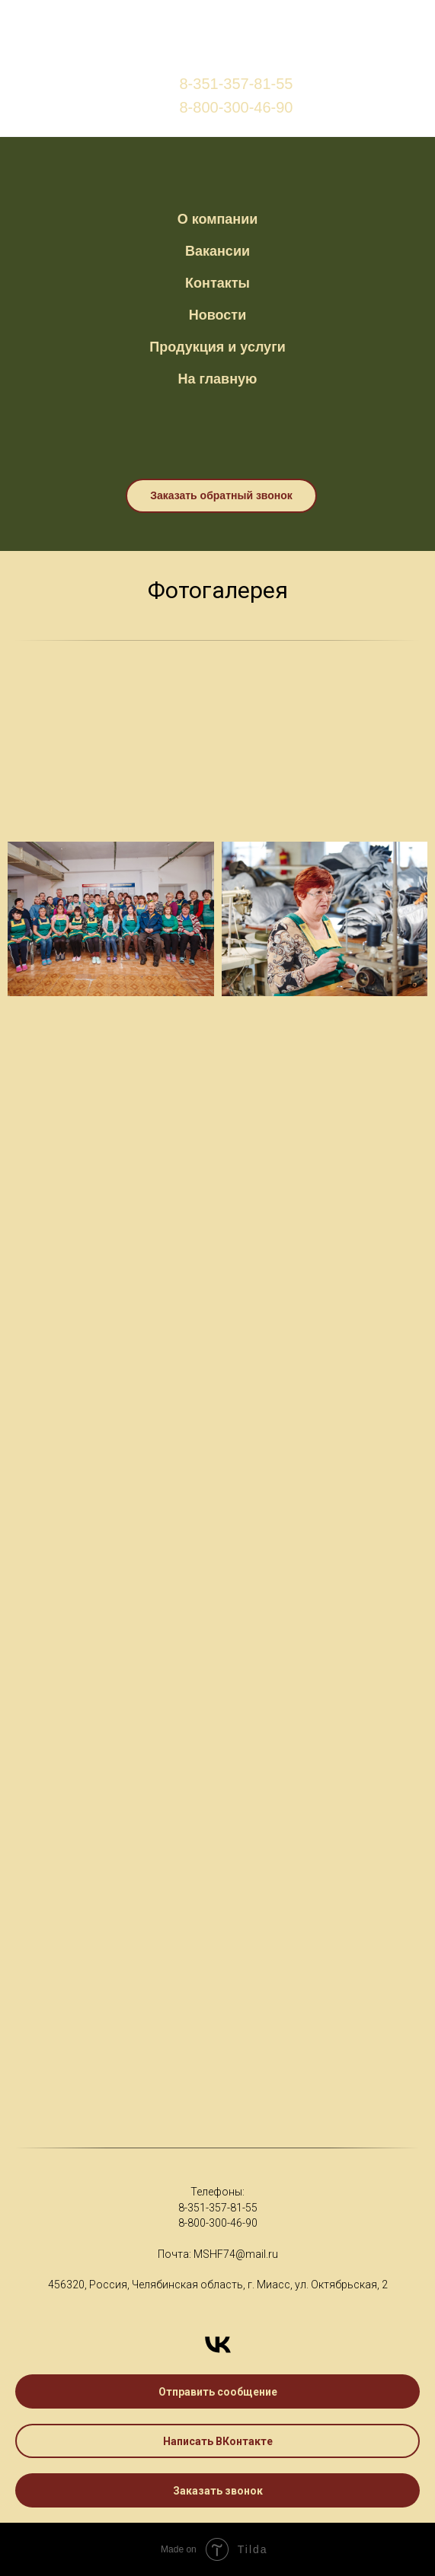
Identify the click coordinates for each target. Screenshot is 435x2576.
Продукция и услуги (217, 347)
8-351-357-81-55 (217, 2208)
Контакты (217, 283)
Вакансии (217, 251)
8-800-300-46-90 (217, 2223)
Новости (217, 315)
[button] (217, 2391)
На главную (217, 379)
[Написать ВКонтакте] (218, 2344)
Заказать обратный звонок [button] (221, 495)
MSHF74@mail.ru (236, 2254)
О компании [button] (218, 219)
